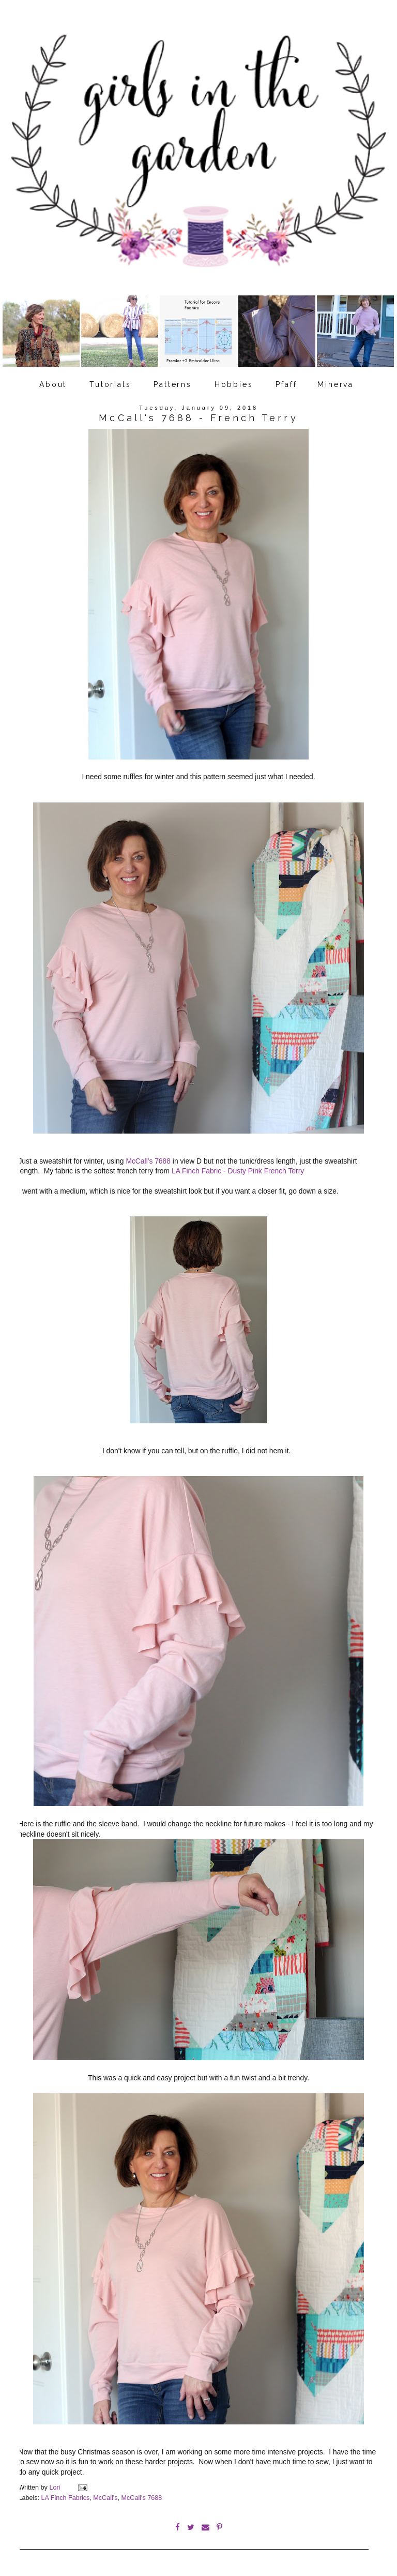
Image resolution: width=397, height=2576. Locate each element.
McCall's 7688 (148, 1161)
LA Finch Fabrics (65, 2497)
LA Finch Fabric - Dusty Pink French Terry (237, 1171)
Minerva (335, 384)
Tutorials (110, 384)
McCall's (105, 2497)
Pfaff (286, 384)
